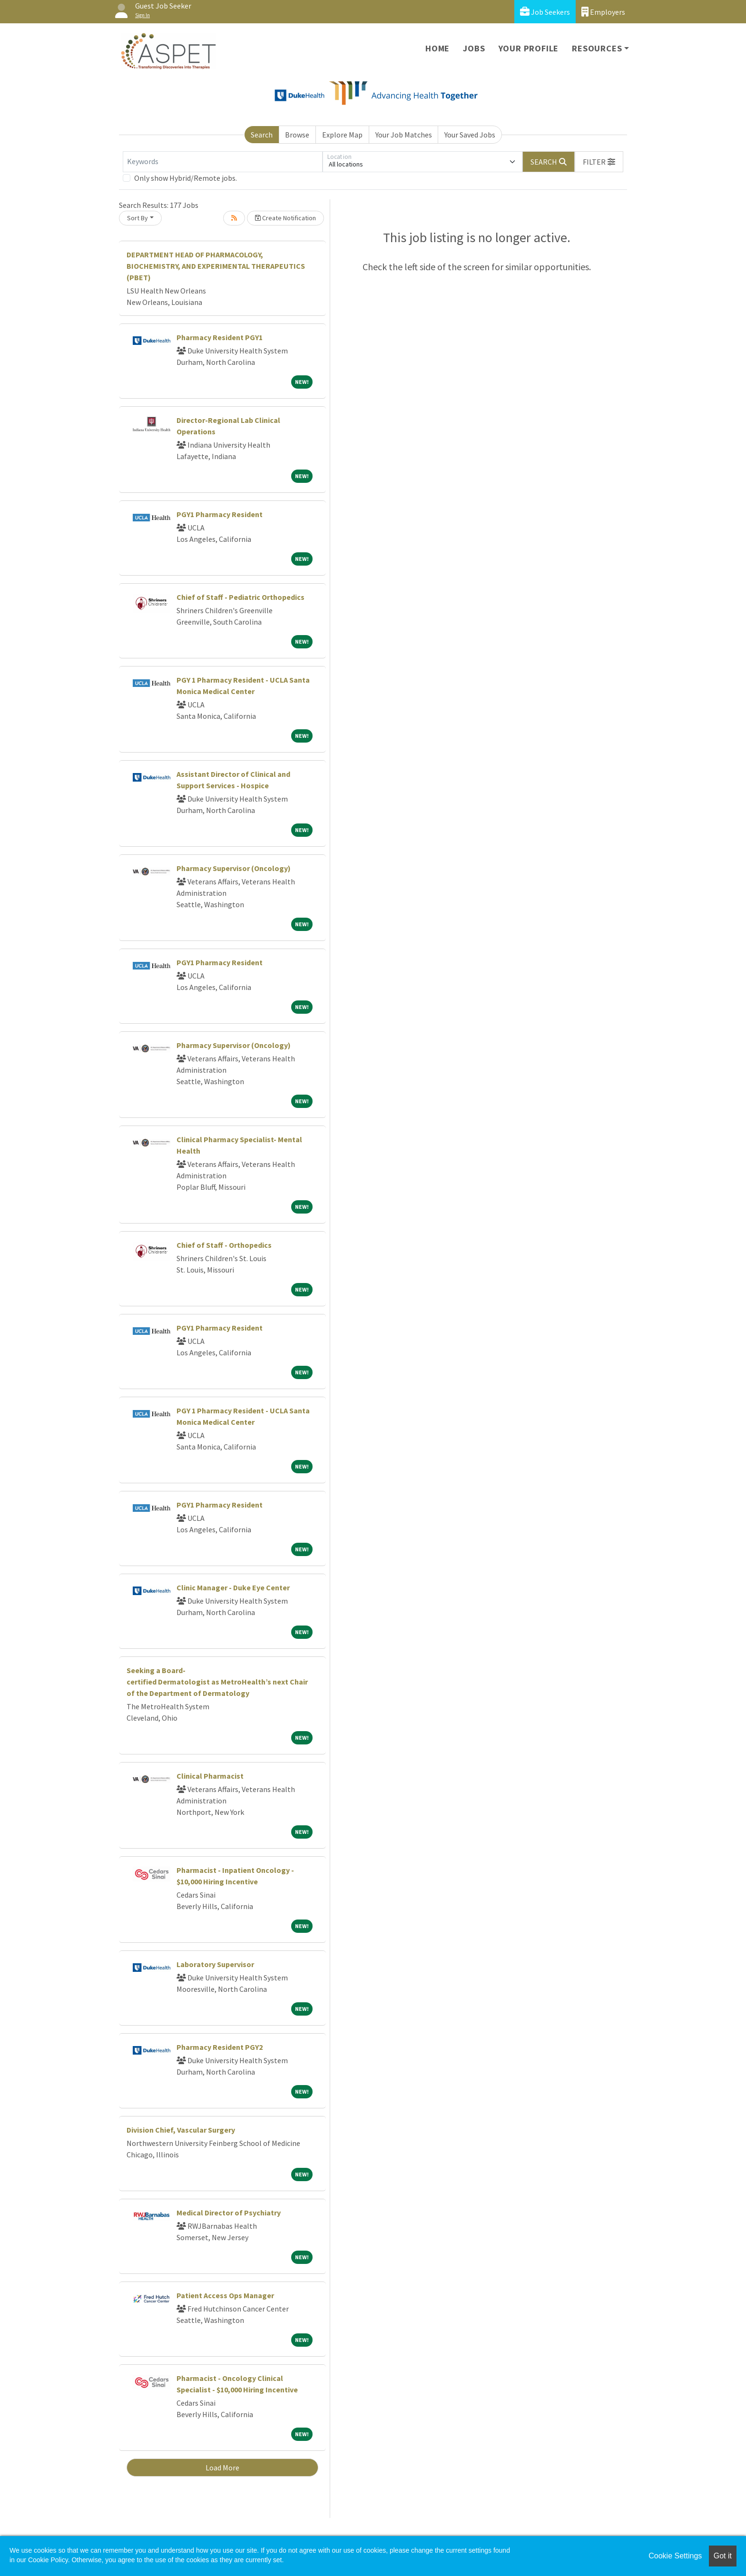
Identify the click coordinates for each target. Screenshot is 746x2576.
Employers (603, 12)
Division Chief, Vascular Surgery (181, 2130)
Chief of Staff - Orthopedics (224, 1245)
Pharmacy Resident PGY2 (220, 2047)
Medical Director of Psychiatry (229, 2212)
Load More (222, 2467)
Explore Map (342, 134)
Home (437, 48)
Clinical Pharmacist (210, 1776)
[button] (599, 161)
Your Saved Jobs (469, 134)
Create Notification (285, 218)
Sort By (137, 218)
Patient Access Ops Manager (225, 2295)
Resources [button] (597, 48)
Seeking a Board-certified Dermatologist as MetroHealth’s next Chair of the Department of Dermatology (217, 1681)
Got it (723, 2556)
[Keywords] (223, 161)
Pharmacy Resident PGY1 (220, 337)
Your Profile (529, 48)
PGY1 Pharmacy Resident (220, 514)
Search (262, 134)
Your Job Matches (403, 134)
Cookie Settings (675, 2556)
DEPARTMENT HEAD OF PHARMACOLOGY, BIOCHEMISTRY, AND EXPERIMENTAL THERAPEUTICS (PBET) (216, 266)
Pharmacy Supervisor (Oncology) (234, 868)
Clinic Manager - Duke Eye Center (233, 1587)
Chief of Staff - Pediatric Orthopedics (240, 597)
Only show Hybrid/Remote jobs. (185, 178)
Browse (297, 134)
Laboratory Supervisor (215, 1964)
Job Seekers (545, 12)
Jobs (474, 48)
